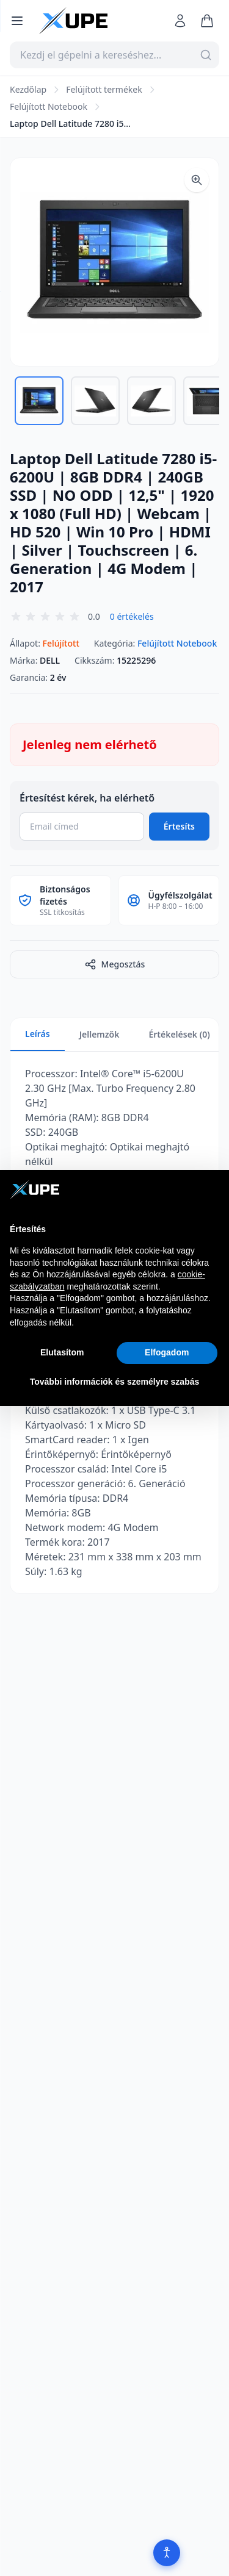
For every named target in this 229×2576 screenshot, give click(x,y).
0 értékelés (132, 616)
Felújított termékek (104, 89)
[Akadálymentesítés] (166, 2552)
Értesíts (179, 826)
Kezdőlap (28, 89)
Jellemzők (99, 1034)
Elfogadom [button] (167, 1352)
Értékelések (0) (178, 1034)
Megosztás (114, 964)
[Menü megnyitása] (17, 21)
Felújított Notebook (48, 106)
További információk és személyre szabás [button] (115, 1382)
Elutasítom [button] (62, 1352)
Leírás (37, 1033)
